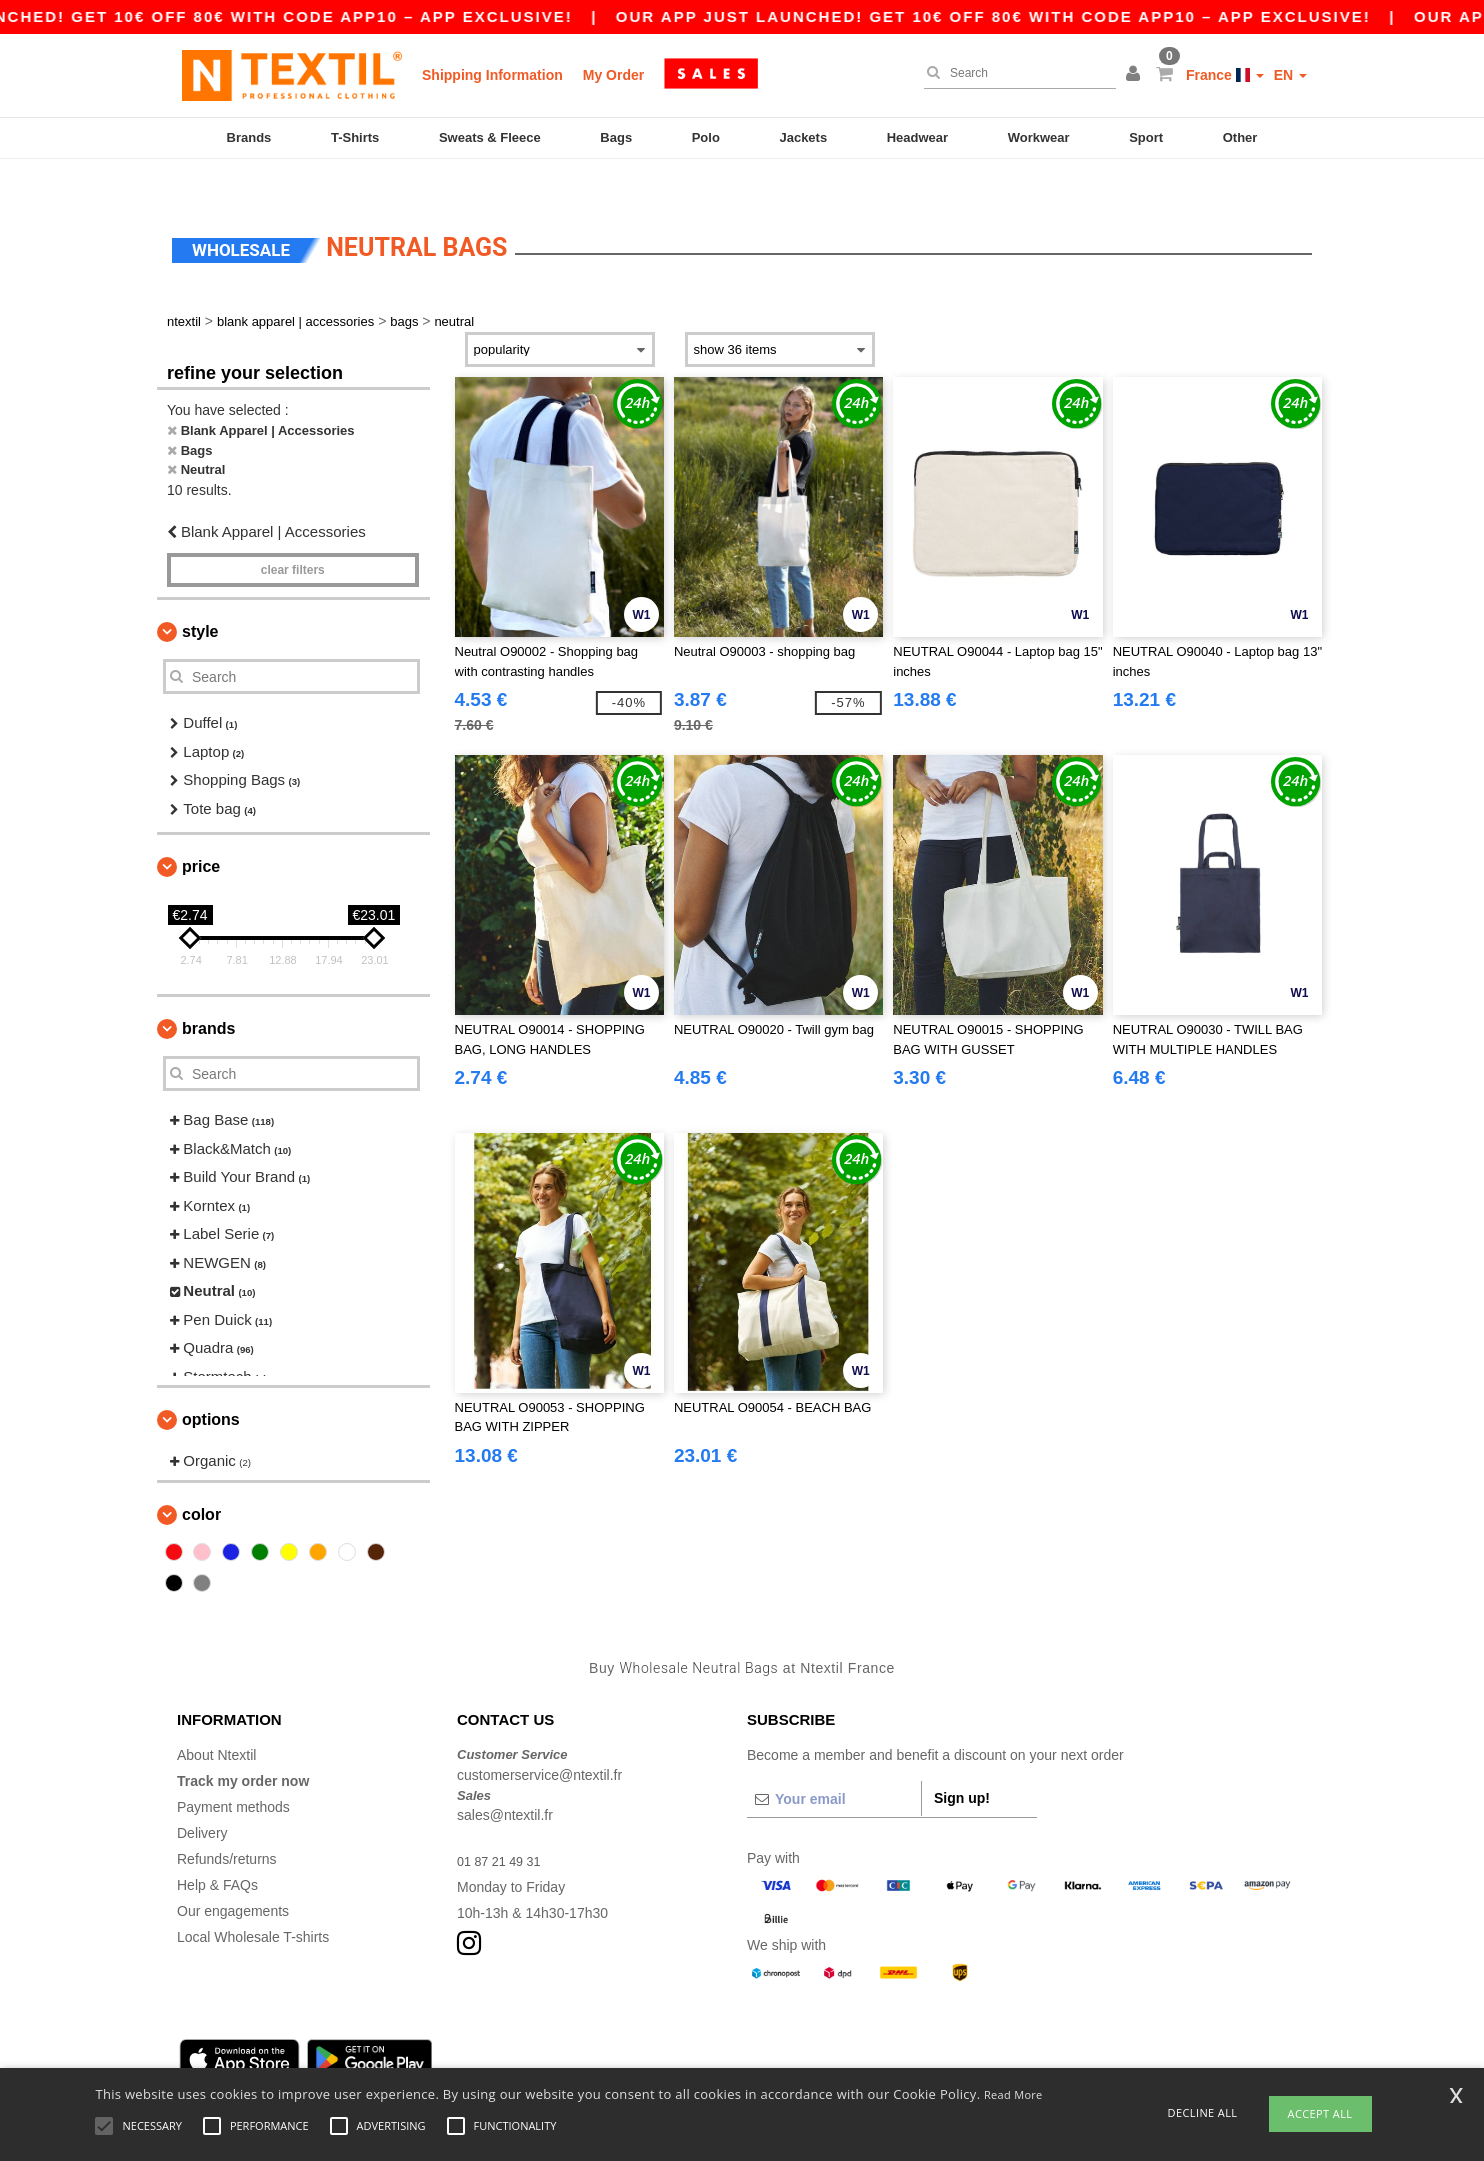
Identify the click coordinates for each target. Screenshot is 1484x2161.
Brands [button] (208, 994)
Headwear (917, 137)
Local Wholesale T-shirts (253, 1903)
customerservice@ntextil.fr (539, 1740)
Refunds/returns (227, 1825)
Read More (1013, 2094)
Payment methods (233, 1773)
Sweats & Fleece (490, 137)
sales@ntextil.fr (505, 1781)
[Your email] (834, 1765)
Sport (1146, 137)
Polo (706, 137)
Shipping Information (492, 75)
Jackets (803, 137)
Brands (249, 137)
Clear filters (293, 536)
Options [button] (211, 1385)
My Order (613, 75)
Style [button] (200, 597)
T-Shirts (355, 137)
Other (1240, 137)
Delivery (202, 1799)
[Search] (1015, 73)
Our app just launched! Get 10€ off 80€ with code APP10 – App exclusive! (1042, 16)
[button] (1136, 75)
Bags (616, 137)
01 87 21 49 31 (503, 1827)
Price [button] (201, 832)
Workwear (1039, 137)
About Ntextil (216, 1721)
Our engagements (233, 1877)
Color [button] (201, 1479)
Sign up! (962, 1764)
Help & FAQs (217, 1851)
